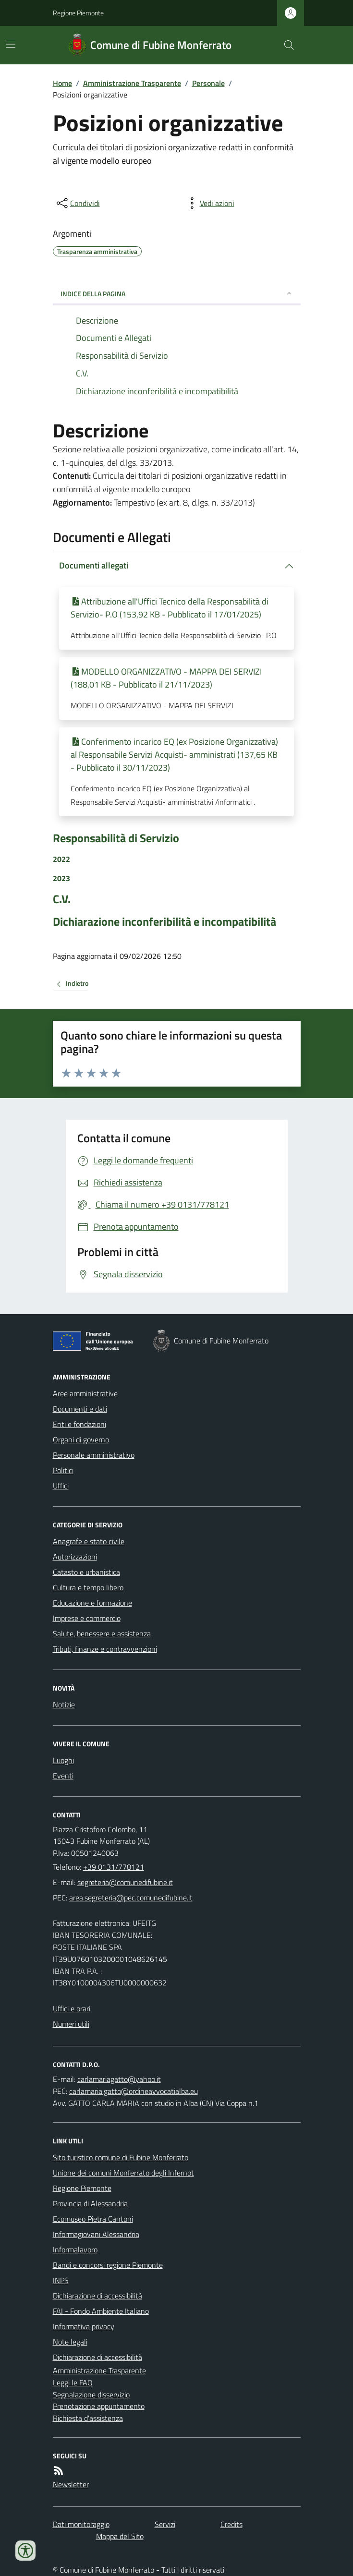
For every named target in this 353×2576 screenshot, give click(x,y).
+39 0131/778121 (113, 1867)
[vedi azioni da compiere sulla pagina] (209, 203)
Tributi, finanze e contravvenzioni (105, 1649)
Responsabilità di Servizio (116, 838)
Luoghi (63, 1760)
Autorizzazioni (75, 1556)
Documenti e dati (80, 1409)
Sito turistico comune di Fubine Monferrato (120, 2157)
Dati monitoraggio (81, 2524)
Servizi (165, 2524)
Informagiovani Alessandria (96, 2234)
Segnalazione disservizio (91, 2394)
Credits (231, 2524)
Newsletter (71, 2484)
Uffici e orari (71, 2008)
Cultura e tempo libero (88, 1587)
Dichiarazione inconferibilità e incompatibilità (164, 921)
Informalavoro (75, 2249)
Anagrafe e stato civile (88, 1541)
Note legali (70, 2341)
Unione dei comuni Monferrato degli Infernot (123, 2172)
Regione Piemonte (78, 13)
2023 (61, 878)
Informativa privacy (83, 2326)
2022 (61, 859)
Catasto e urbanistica (86, 1572)
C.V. (62, 899)
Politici (63, 1470)
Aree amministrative (85, 1393)
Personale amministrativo (93, 1455)
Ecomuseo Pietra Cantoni (93, 2219)
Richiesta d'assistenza (88, 2418)
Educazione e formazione (92, 1602)
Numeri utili (71, 2024)
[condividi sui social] (77, 203)
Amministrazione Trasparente (132, 83)
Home (62, 83)
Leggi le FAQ (73, 2382)
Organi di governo (81, 1439)
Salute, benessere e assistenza (102, 1633)
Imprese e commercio (87, 1618)
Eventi (63, 1775)
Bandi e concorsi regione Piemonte (108, 2265)
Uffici (61, 1485)
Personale (208, 83)
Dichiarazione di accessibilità (97, 2295)
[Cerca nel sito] (284, 45)
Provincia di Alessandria (90, 2203)
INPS (61, 2280)
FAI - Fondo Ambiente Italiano (101, 2311)
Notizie (64, 1704)
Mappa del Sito (120, 2536)
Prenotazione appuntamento (99, 2406)
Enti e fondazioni (79, 1424)
